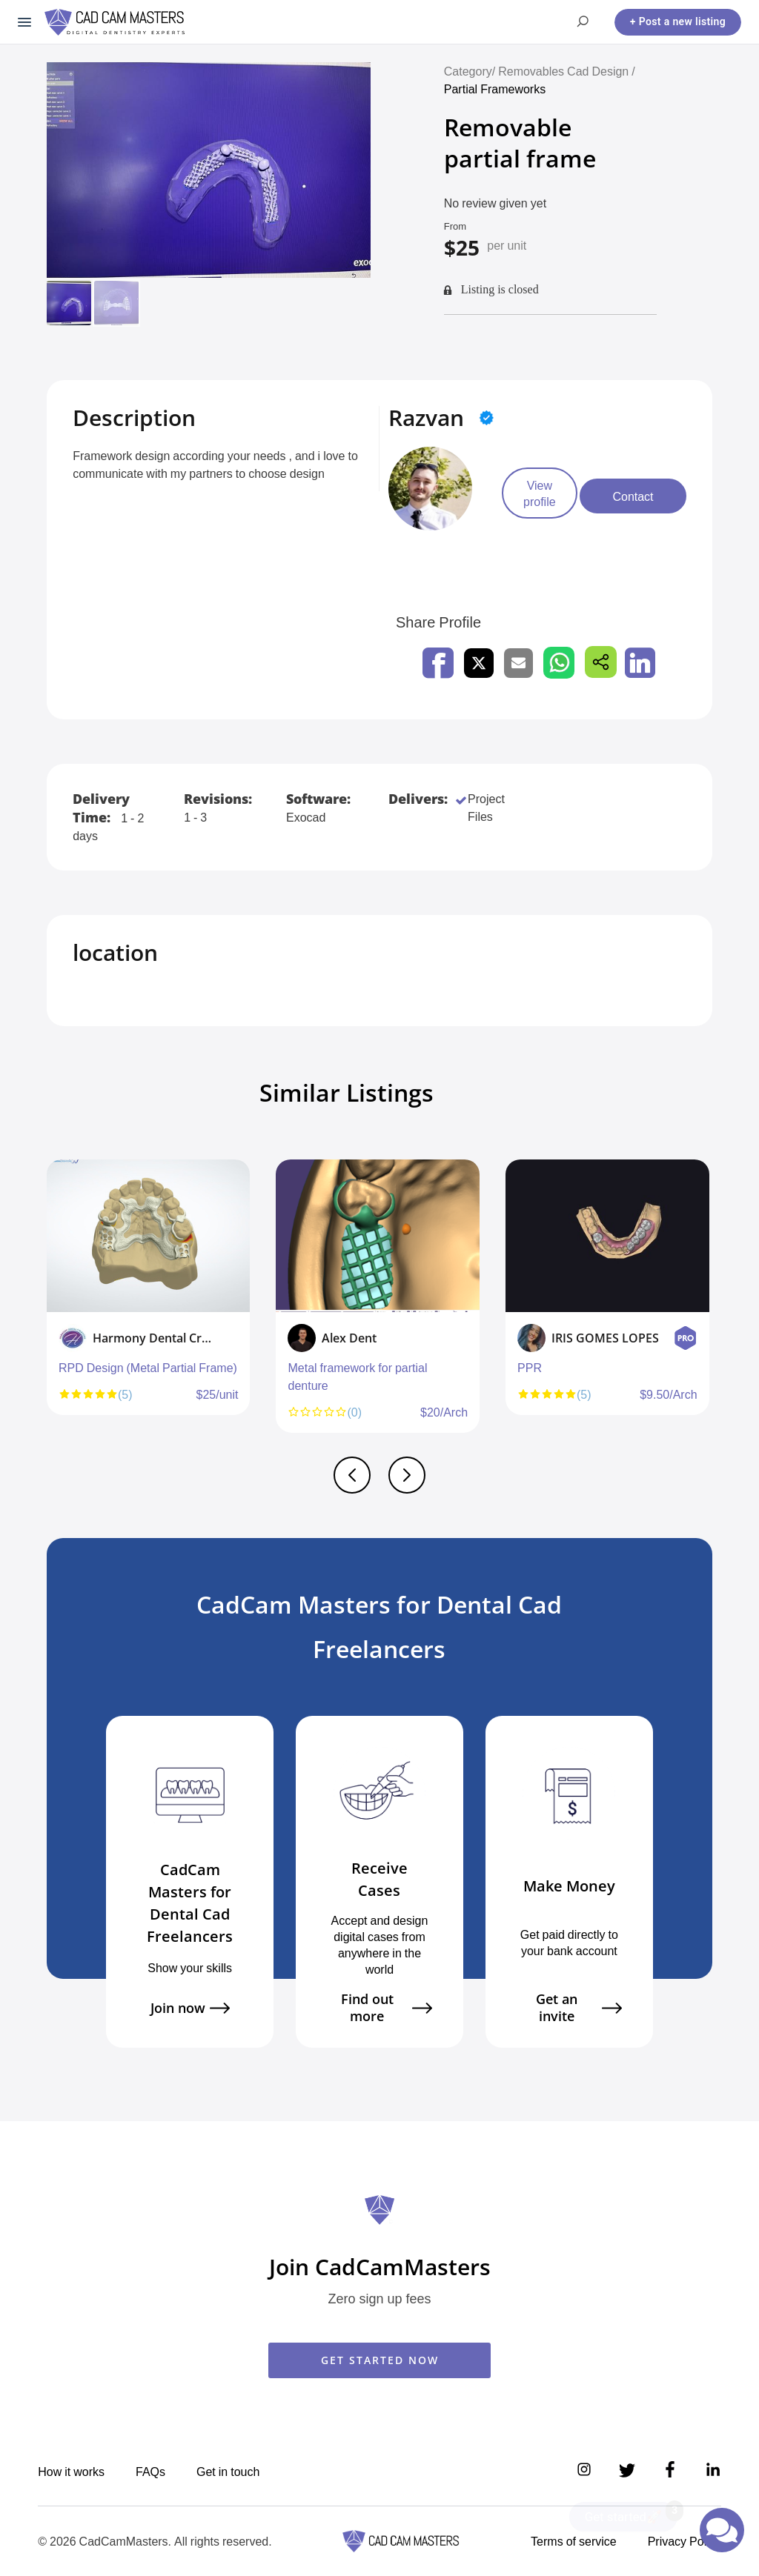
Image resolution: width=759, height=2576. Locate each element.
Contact (668, 496)
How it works (71, 2471)
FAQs (150, 2471)
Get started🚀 (631, 2513)
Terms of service (574, 2541)
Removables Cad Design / (566, 71)
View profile (551, 496)
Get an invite (578, 2008)
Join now (190, 2008)
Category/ (469, 71)
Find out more (386, 2008)
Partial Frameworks (497, 89)
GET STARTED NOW (380, 2360)
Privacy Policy (684, 2541)
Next (708, 1303)
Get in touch (227, 2471)
